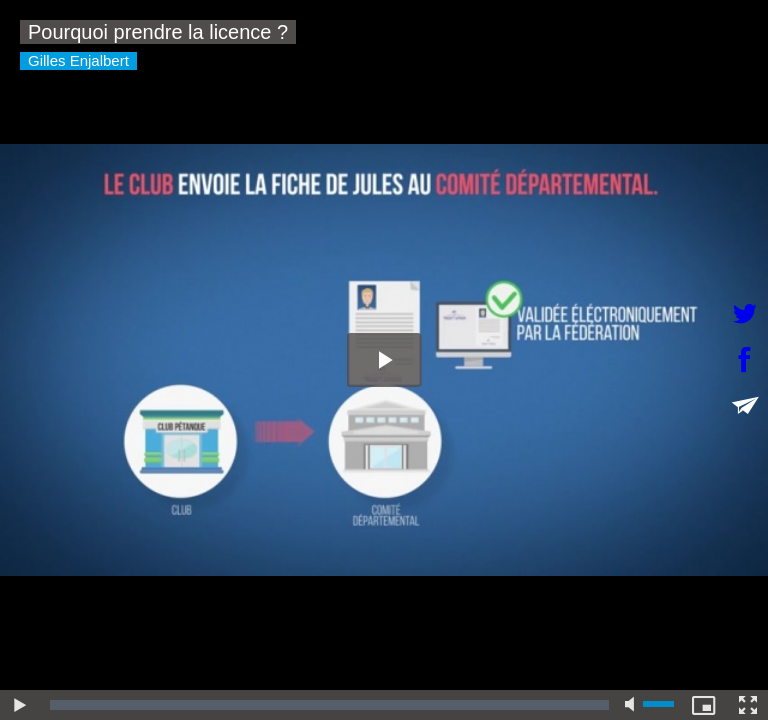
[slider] (329, 705)
